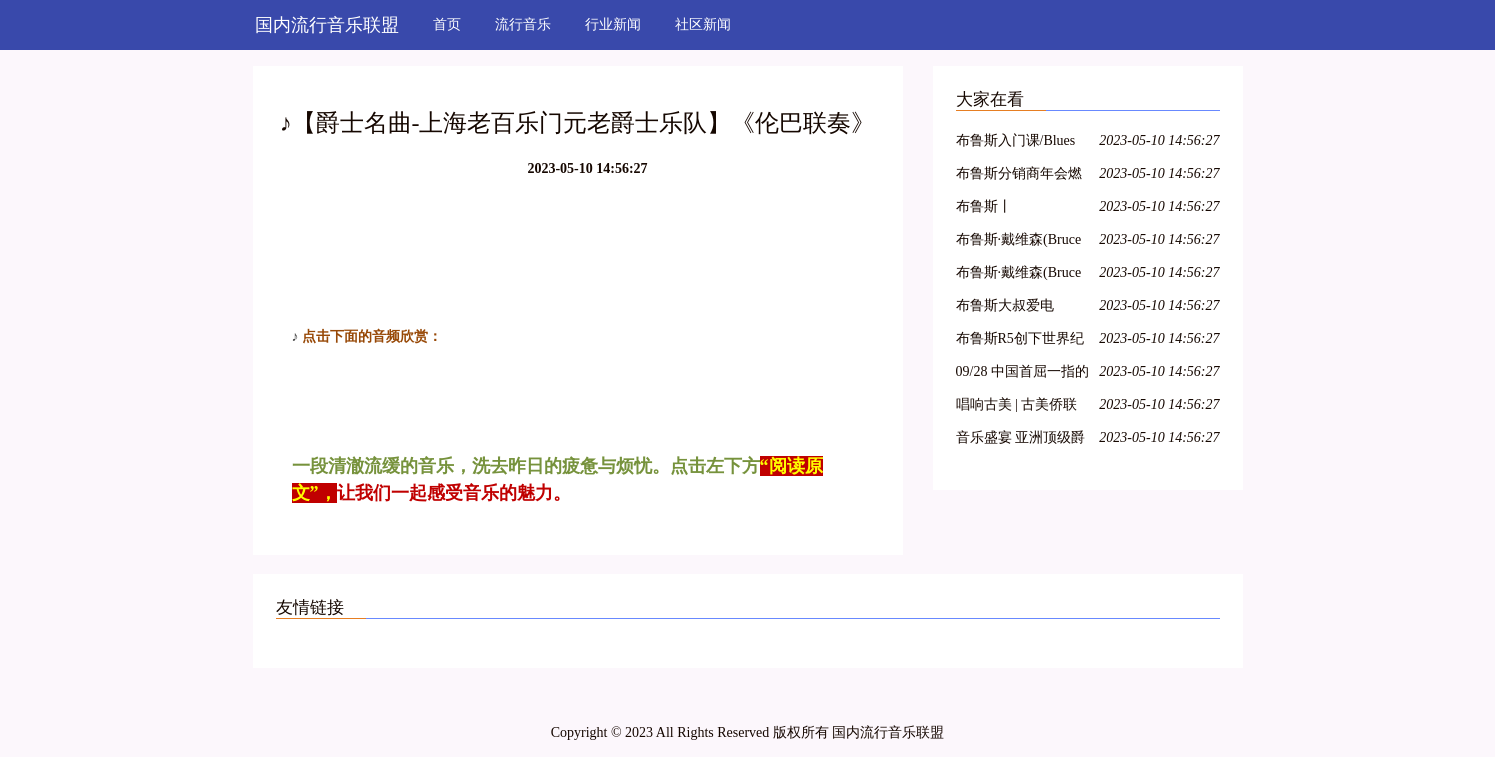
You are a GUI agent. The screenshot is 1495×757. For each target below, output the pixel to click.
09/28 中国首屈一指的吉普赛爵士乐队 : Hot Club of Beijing (1022, 374)
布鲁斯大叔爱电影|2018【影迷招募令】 (1013, 308)
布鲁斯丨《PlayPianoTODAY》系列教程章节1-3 (1022, 209)
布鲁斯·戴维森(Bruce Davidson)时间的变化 (1020, 275)
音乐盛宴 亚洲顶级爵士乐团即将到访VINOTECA (1021, 440)
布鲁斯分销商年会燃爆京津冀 (1019, 176)
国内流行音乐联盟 (327, 25)
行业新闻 (613, 24)
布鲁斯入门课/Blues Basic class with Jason (1018, 143)
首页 (447, 24)
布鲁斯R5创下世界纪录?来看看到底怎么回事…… (1022, 341)
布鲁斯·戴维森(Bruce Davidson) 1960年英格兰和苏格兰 (1022, 242)
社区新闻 (703, 24)
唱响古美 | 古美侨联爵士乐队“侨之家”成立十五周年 (1018, 407)
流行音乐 (523, 24)
